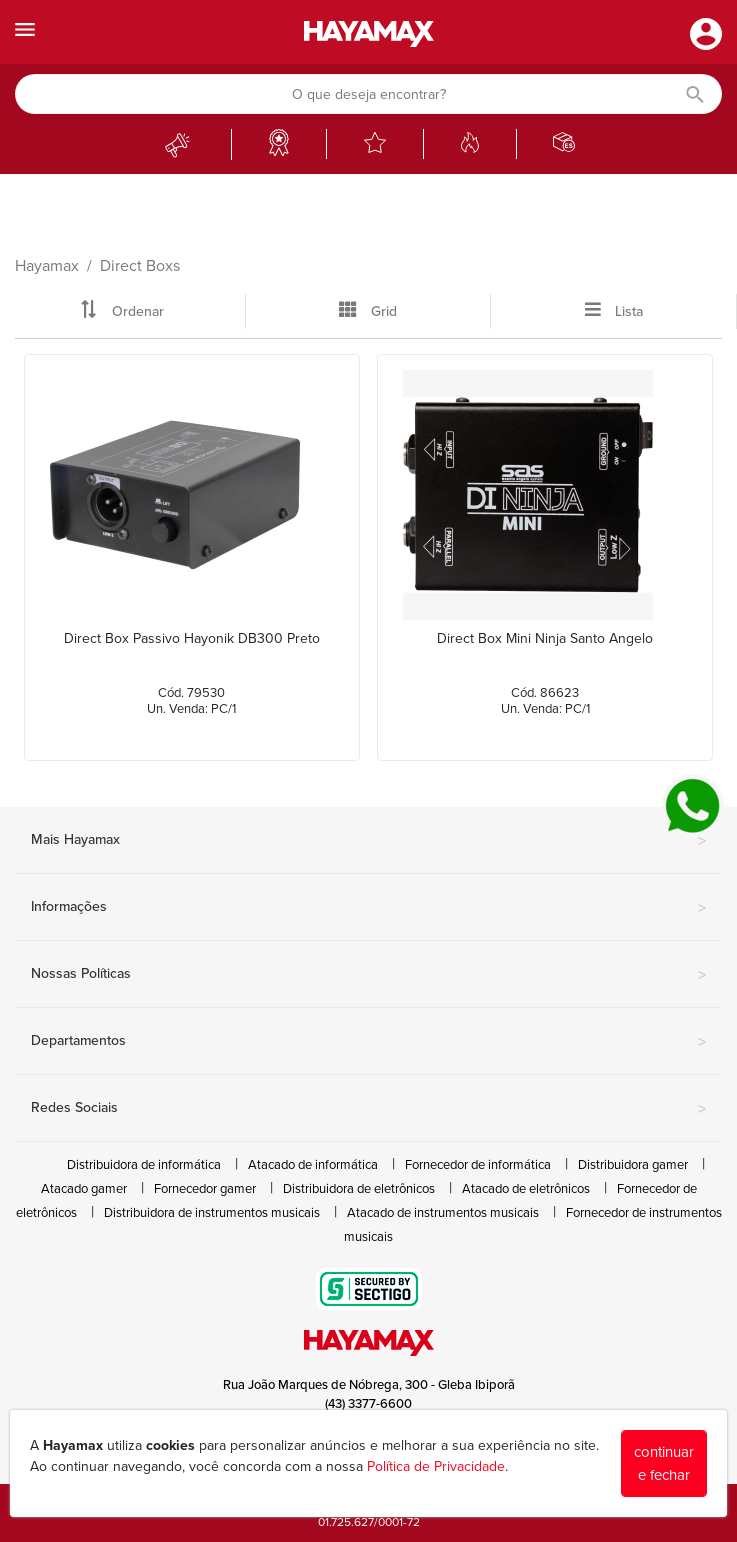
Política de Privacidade (436, 1466)
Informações (368, 908)
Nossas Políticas (368, 975)
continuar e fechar (664, 1463)
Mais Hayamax (368, 841)
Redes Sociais (368, 1109)
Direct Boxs (140, 266)
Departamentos (368, 1042)
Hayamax (47, 266)
